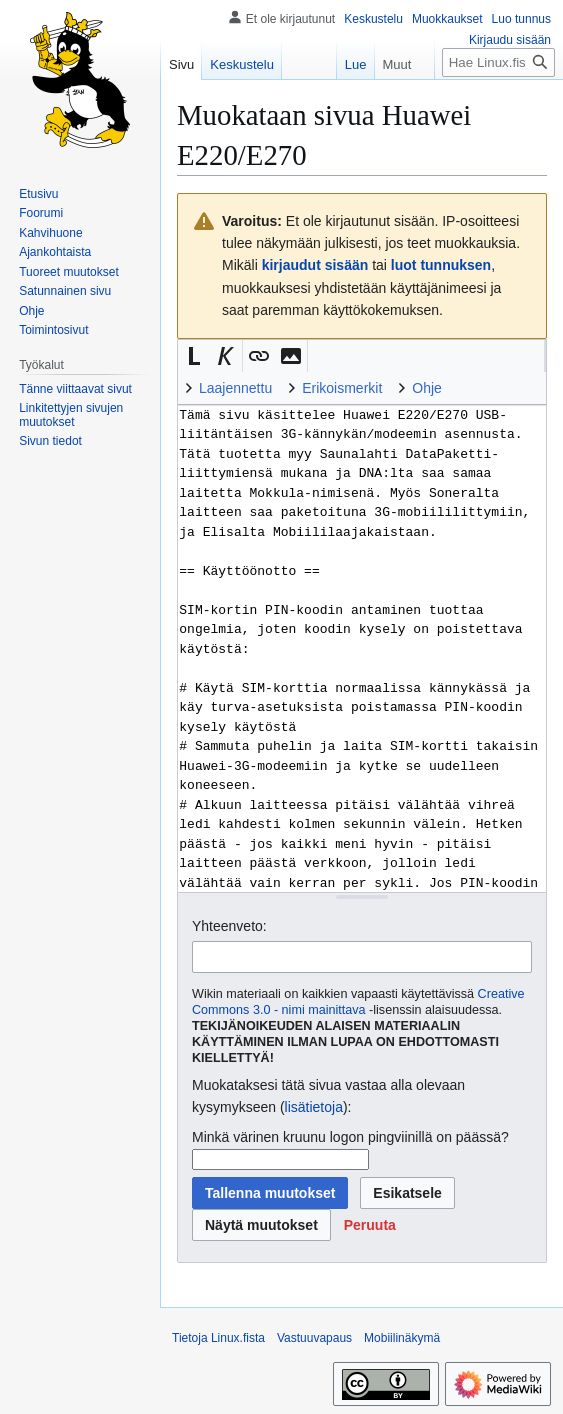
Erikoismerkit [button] (342, 388)
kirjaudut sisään (315, 265)
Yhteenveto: (229, 926)
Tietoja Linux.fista (218, 1338)
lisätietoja (314, 1107)
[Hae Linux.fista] (498, 62)
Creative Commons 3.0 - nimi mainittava (358, 1002)
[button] (194, 356)
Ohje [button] (427, 388)
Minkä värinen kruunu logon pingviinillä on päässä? (350, 1137)
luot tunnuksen (441, 265)
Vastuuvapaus (314, 1338)
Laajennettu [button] (235, 388)
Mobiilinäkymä (402, 1338)
